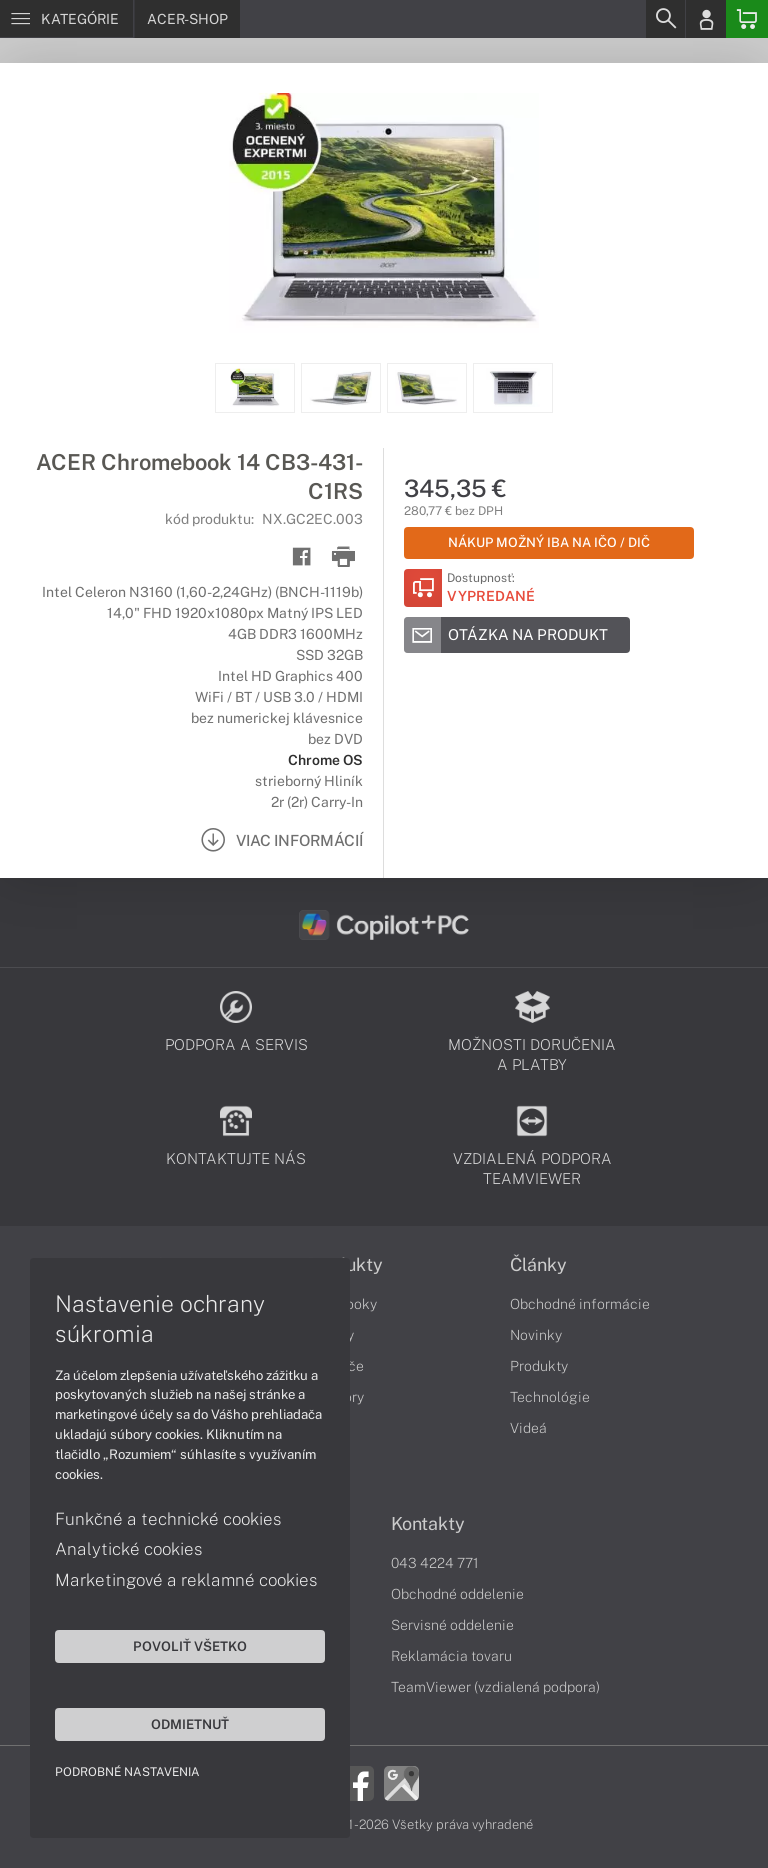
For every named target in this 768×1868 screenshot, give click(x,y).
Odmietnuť (190, 1724)
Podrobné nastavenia (127, 1772)
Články (538, 1265)
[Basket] (747, 19)
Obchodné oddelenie (457, 1594)
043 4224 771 (435, 1563)
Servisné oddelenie (452, 1625)
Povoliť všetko (190, 1646)
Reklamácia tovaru (451, 1656)
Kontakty (428, 1524)
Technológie (550, 1397)
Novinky (536, 1335)
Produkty (539, 1366)
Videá (528, 1428)
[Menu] (66, 19)
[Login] (706, 19)
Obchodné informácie (580, 1304)
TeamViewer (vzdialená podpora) (495, 1687)
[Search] (665, 19)
